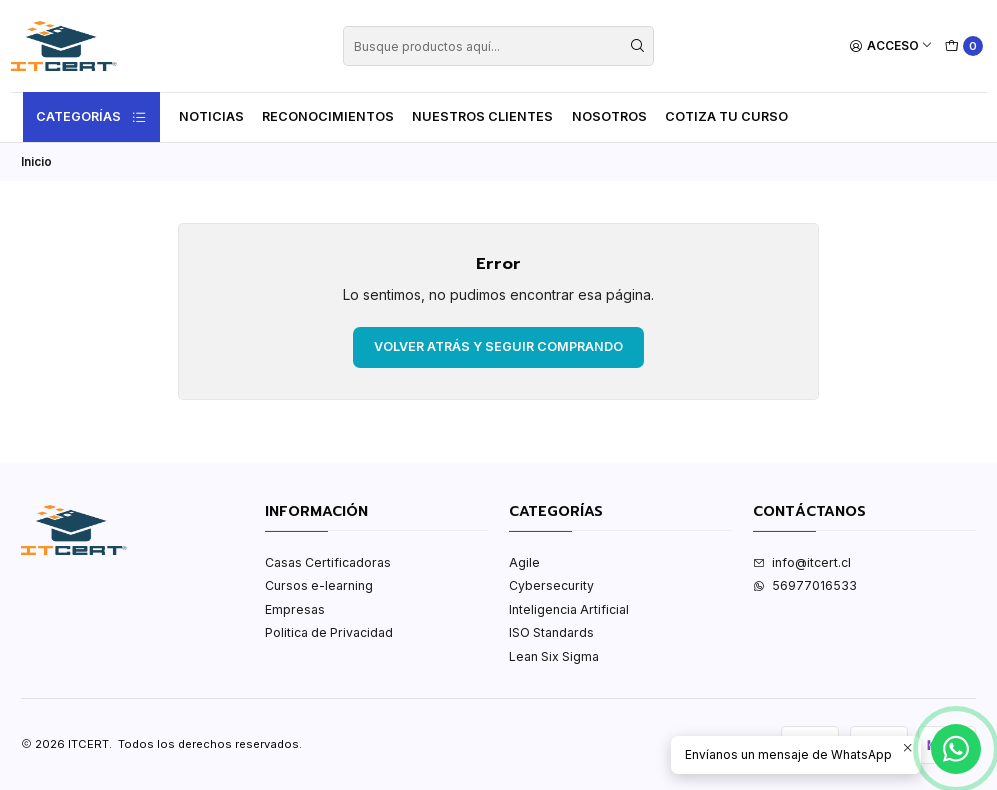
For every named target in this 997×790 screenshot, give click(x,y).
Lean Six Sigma (554, 656)
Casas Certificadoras (328, 562)
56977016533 (805, 585)
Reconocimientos (328, 116)
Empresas (295, 609)
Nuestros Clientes (482, 116)
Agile (524, 562)
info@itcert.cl (802, 562)
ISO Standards (551, 632)
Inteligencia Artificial (569, 609)
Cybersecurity (551, 585)
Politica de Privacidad (329, 632)
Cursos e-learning (319, 585)
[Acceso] (891, 46)
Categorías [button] (92, 117)
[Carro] (964, 46)
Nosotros (609, 116)
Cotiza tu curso (726, 116)
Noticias (211, 116)
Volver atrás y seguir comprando (498, 346)
